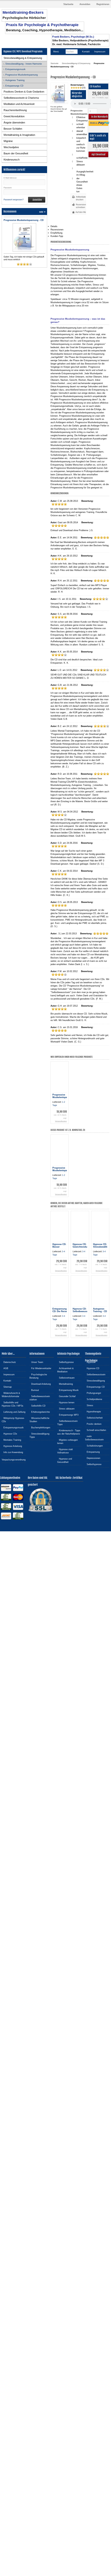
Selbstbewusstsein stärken (39, 1398)
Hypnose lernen (65, 1402)
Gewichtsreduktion (14, 116)
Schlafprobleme (93, 1399)
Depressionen (92, 1457)
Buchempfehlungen (39, 1427)
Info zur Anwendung (12, 1452)
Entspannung (92, 1451)
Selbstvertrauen (66, 1377)
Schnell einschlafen (95, 1429)
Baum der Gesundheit (16, 153)
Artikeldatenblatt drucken (81, 198)
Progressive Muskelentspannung (21, 74)
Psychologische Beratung (38, 1376)
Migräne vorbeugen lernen (67, 1441)
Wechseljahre (11, 147)
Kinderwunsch (12, 159)
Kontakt (6, 1380)
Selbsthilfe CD (37, 1405)
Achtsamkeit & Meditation (65, 1370)
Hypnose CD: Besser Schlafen (59, 1247)
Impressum (8, 1374)
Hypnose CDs (9, 1433)
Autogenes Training (14, 80)
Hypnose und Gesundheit (64, 1460)
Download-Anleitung (40, 1383)
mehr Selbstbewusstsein (94, 1438)
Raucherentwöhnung (15, 110)
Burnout (34, 1390)
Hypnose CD (92, 1368)
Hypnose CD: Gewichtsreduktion (82, 1245)
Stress (89, 1405)
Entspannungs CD (14, 85)
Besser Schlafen (13, 128)
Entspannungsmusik (15, 69)
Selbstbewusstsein (95, 1374)
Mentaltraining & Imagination (19, 134)
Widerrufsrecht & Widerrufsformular (11, 1394)
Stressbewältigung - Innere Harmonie (23, 63)
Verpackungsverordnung (14, 1459)
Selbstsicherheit (94, 1417)
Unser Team (36, 1362)
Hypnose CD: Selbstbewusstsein (82, 1310)
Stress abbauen (66, 1408)
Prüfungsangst (93, 1392)
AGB (5, 1368)
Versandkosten (61, 1121)
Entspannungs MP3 (67, 1414)
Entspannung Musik (68, 1390)
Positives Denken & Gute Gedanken (24, 91)
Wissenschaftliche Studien (39, 1419)
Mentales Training (11, 1439)
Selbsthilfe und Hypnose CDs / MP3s (12, 1404)
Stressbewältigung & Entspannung (23, 57)
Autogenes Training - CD (100, 1310)
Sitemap (7, 1386)
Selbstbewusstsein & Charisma (21, 97)
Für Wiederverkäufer (40, 1368)
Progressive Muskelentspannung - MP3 (63, 1097)
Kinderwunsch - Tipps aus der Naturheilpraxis (68, 1432)
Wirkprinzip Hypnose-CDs (13, 1419)
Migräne (8, 141)
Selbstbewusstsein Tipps (67, 1422)
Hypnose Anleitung (12, 1445)
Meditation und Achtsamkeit (19, 103)
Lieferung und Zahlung (13, 1411)
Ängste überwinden (14, 122)
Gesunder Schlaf (66, 1396)
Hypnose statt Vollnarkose (65, 1451)
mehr (42, 212)
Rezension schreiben (81, 206)
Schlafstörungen (94, 1445)
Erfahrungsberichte (39, 1411)
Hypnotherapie (93, 1411)
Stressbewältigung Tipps (39, 1435)
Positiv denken (93, 1423)
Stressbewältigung (95, 1380)
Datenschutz (9, 1362)
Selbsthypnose (65, 1362)
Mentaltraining (65, 1383)
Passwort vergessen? (14, 199)
